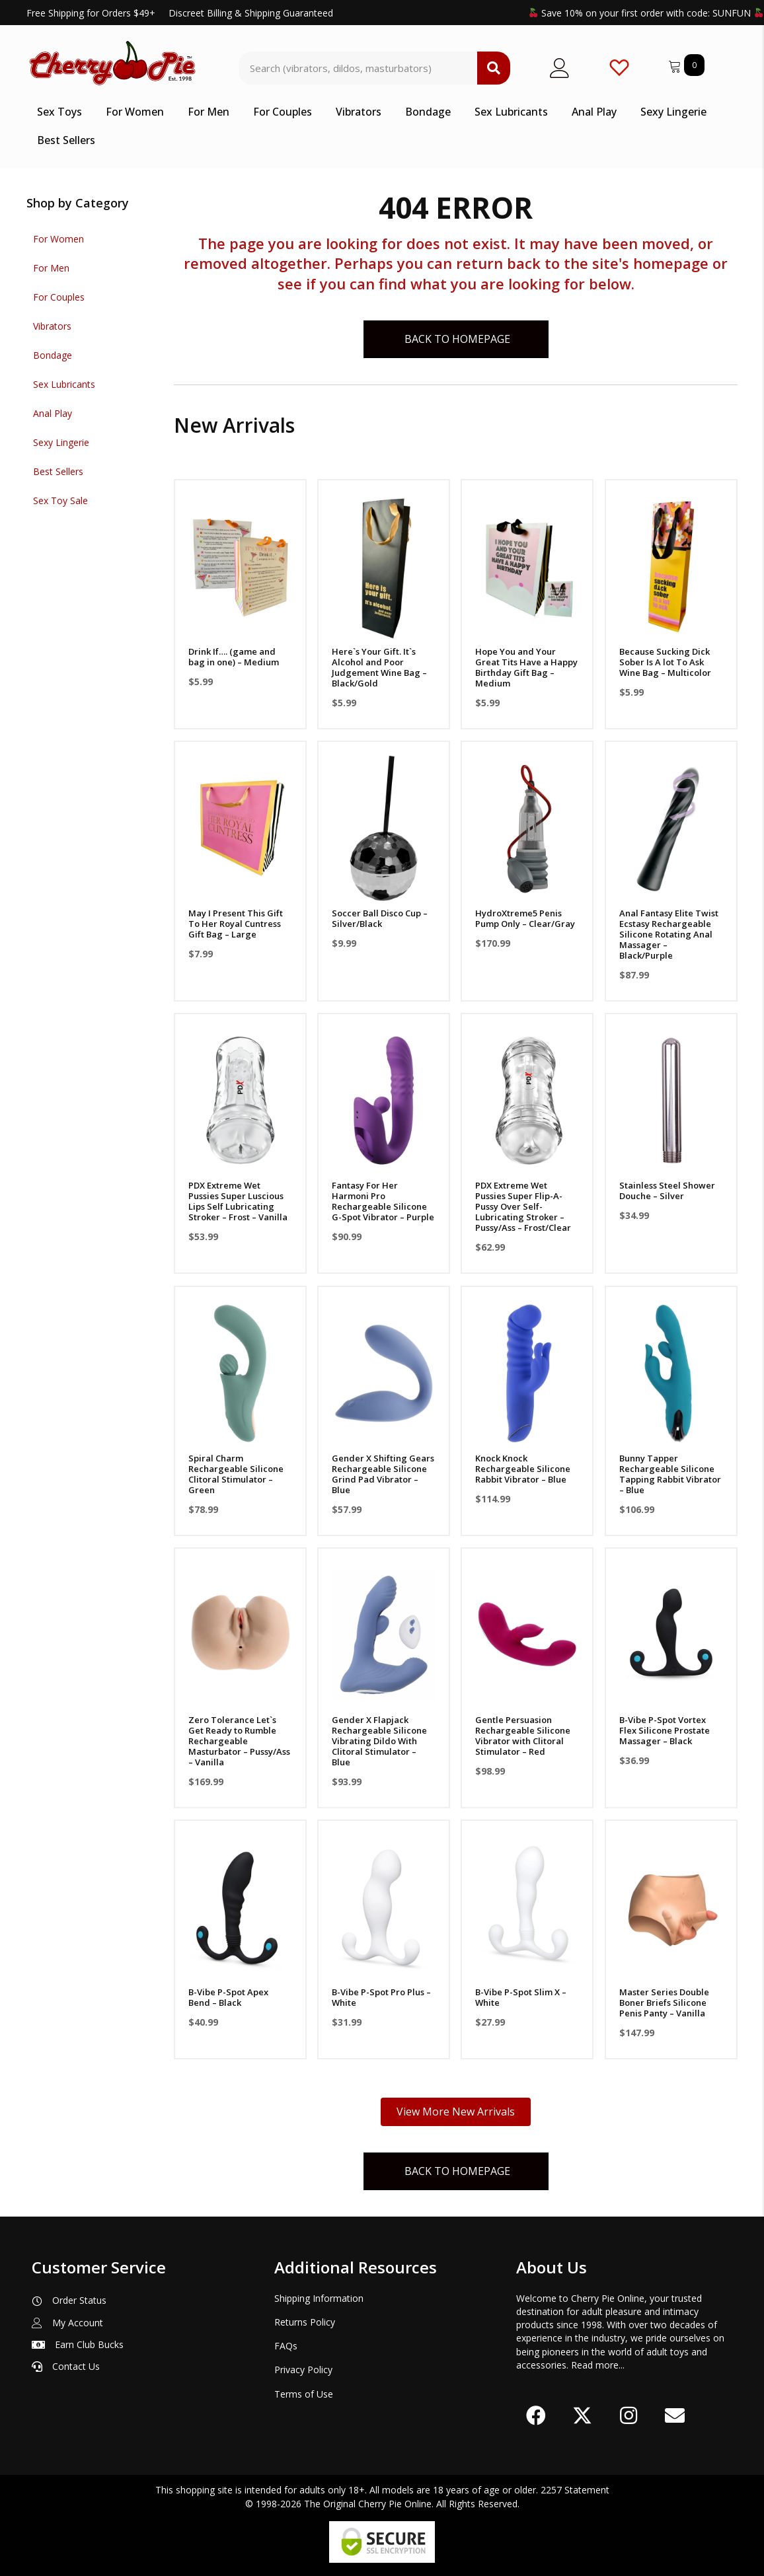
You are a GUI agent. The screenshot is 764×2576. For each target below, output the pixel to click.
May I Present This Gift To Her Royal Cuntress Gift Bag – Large (235, 923)
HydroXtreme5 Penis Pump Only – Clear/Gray (525, 918)
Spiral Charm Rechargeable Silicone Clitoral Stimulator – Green (236, 1474)
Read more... (598, 2365)
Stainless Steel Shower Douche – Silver (667, 1190)
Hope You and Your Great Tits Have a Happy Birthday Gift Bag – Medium (526, 667)
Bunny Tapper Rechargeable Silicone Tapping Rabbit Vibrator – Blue (670, 1474)
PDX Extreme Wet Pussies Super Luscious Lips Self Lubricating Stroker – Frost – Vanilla (237, 1201)
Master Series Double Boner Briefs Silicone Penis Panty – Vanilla (664, 2002)
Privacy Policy (303, 2369)
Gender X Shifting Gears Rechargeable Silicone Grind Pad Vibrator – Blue (383, 1474)
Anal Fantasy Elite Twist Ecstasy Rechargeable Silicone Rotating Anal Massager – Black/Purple (668, 934)
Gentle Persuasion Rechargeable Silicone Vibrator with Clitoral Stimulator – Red (522, 1735)
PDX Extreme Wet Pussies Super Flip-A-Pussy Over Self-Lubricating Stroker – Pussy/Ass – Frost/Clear (523, 1206)
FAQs (285, 2345)
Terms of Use (303, 2394)
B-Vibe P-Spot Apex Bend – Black (228, 1997)
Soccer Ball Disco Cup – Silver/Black (380, 918)
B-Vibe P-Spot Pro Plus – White (381, 1997)
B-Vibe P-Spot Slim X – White (520, 1997)
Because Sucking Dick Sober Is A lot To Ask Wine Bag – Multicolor (665, 662)
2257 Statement (575, 2490)
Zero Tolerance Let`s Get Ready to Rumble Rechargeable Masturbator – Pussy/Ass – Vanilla (239, 1741)
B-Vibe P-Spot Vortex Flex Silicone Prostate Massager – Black (664, 1730)
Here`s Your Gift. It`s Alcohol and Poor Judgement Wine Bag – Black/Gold (379, 667)
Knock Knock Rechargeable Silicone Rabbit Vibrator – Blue (522, 1468)
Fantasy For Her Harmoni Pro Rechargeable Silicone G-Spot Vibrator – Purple (383, 1201)
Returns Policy (304, 2322)
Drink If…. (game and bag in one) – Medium (233, 656)
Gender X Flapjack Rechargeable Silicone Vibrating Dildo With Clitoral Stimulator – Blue (379, 1741)
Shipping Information (318, 2298)
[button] (536, 2415)
